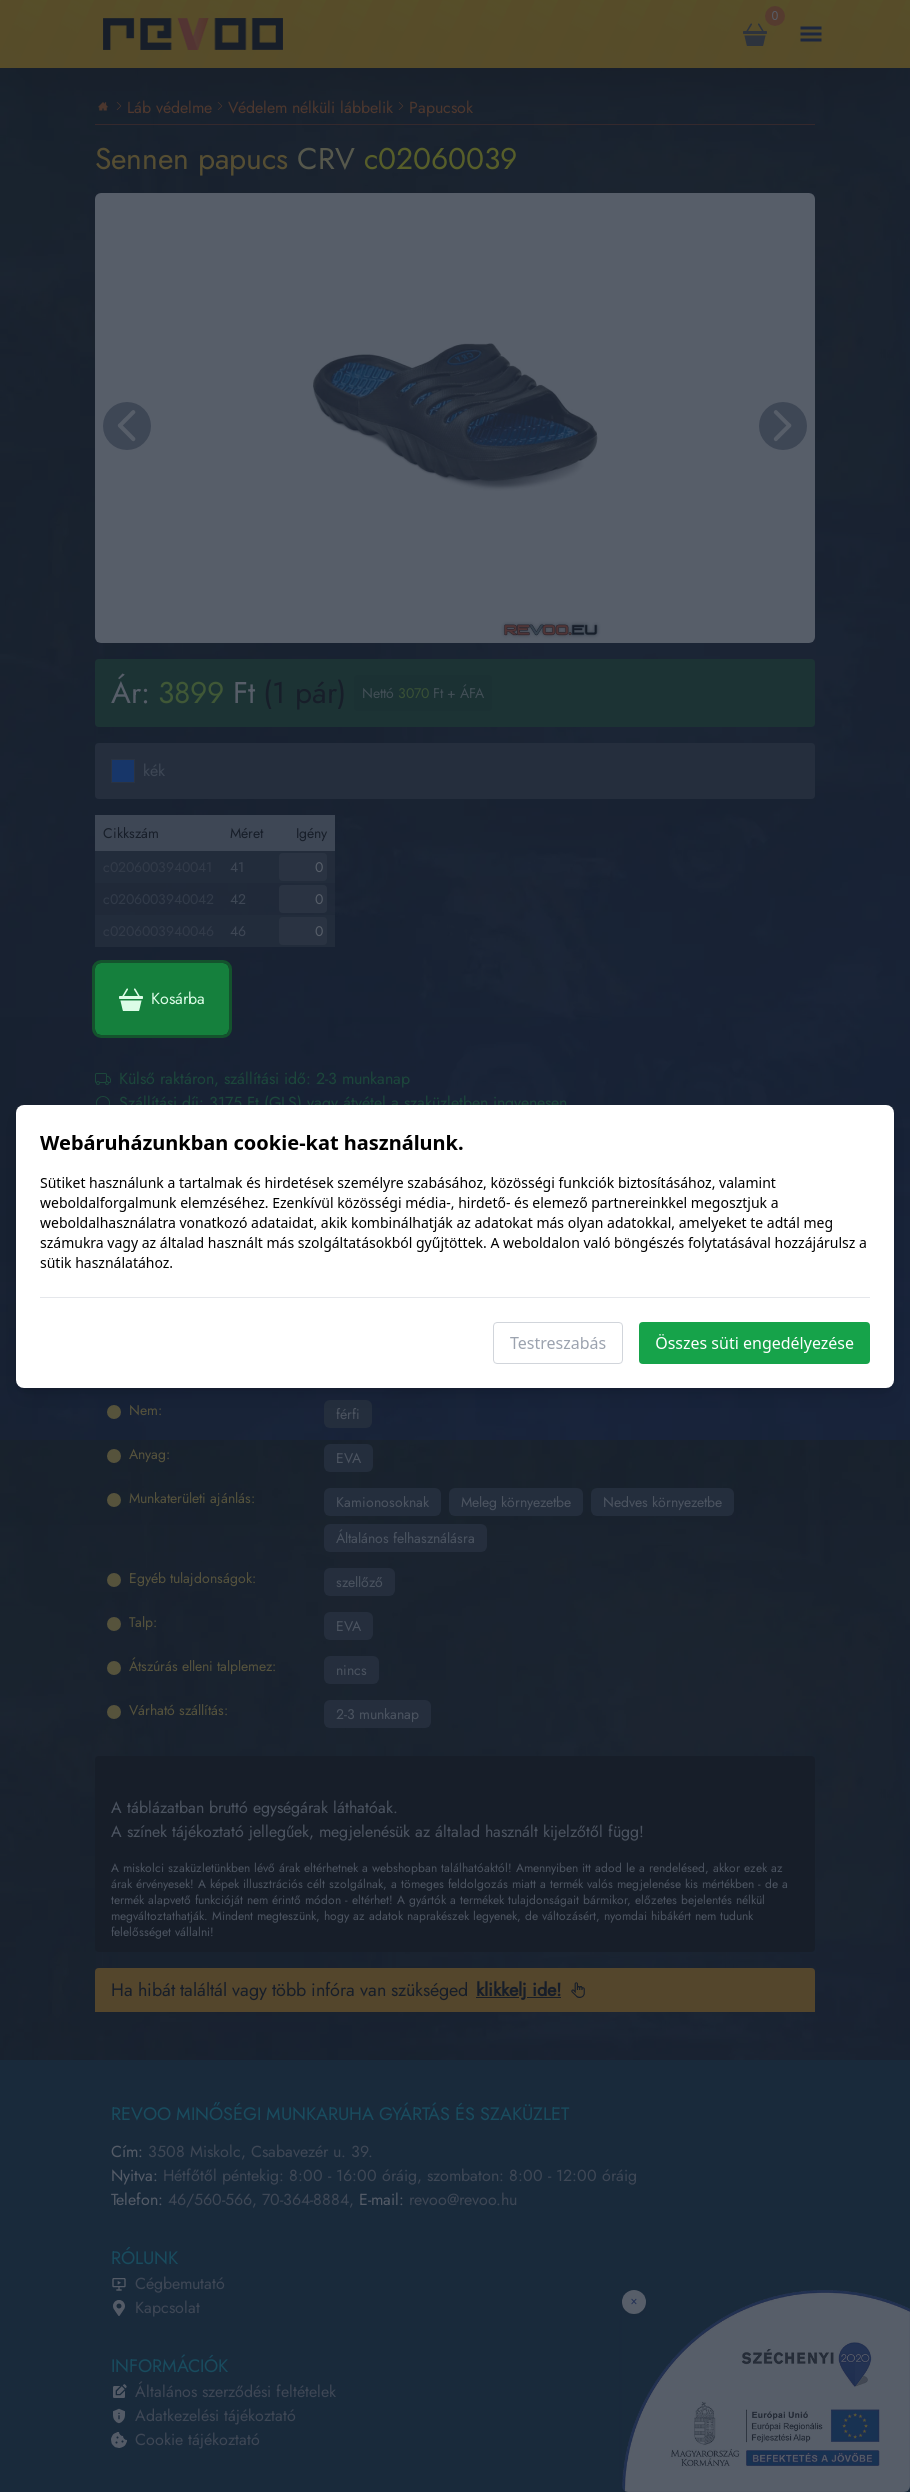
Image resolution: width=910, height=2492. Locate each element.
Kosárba (162, 999)
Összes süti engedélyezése (754, 1343)
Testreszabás (558, 1343)
